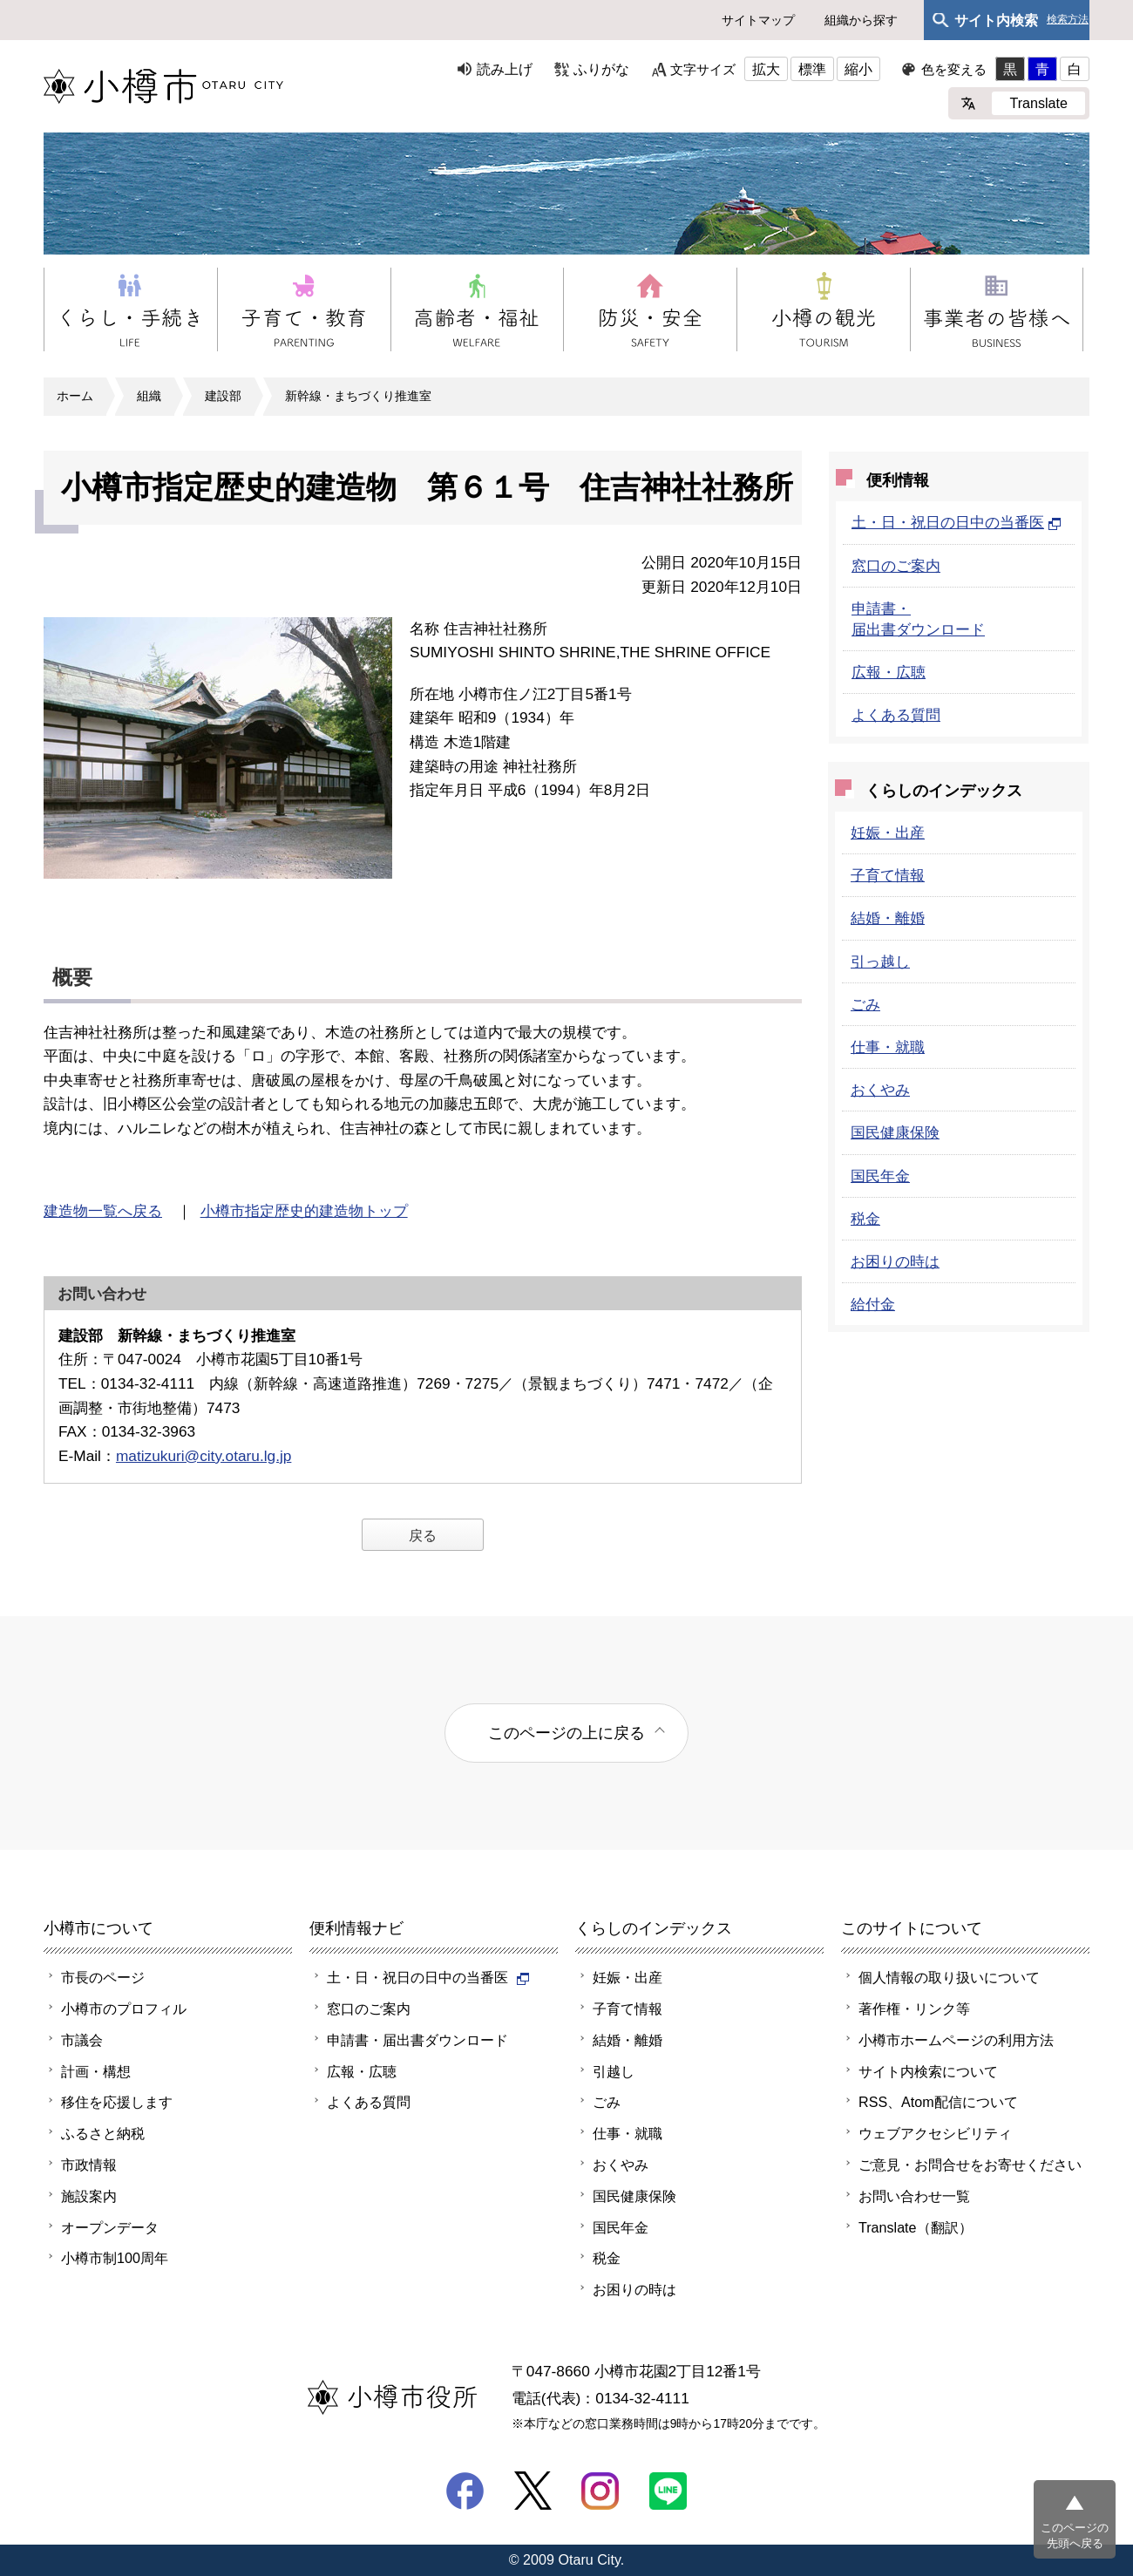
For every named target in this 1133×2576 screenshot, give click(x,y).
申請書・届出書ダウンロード (417, 2040)
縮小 (858, 69)
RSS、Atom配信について (938, 2102)
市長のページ (103, 1977)
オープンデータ (110, 2227)
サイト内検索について (928, 2071)
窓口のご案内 (895, 565)
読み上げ (505, 69)
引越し (613, 2071)
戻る (423, 1535)
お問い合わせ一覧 (914, 2196)
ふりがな (601, 69)
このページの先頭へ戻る (1075, 2535)
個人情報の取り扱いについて (949, 1977)
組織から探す (861, 20)
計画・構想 (96, 2071)
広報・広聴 (888, 672)
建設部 (223, 396)
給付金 (873, 1304)
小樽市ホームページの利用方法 (956, 2040)
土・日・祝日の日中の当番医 (956, 522)
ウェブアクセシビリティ (935, 2133)
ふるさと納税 (103, 2133)
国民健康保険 (895, 1132)
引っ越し (880, 961)
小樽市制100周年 (114, 2258)
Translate (1038, 103)
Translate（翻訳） (915, 2227)
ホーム (75, 396)
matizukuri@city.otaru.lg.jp (203, 1456)
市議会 (82, 2040)
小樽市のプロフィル (124, 2008)
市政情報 (89, 2164)
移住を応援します (117, 2102)
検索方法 (1068, 19)
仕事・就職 (888, 1047)
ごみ (865, 1004)
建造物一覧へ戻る (103, 1211)
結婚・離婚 (888, 918)
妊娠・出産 (888, 832)
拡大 (766, 69)
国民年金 (880, 1176)
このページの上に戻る (566, 1732)
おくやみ (880, 1089)
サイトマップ (758, 20)
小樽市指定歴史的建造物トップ (304, 1211)
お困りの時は (895, 1261)
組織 (149, 396)
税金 (865, 1218)
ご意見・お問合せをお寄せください (970, 2164)
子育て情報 (888, 875)
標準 (812, 69)
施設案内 (89, 2196)
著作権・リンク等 (914, 2008)
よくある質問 (895, 715)
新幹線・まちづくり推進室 (358, 396)
